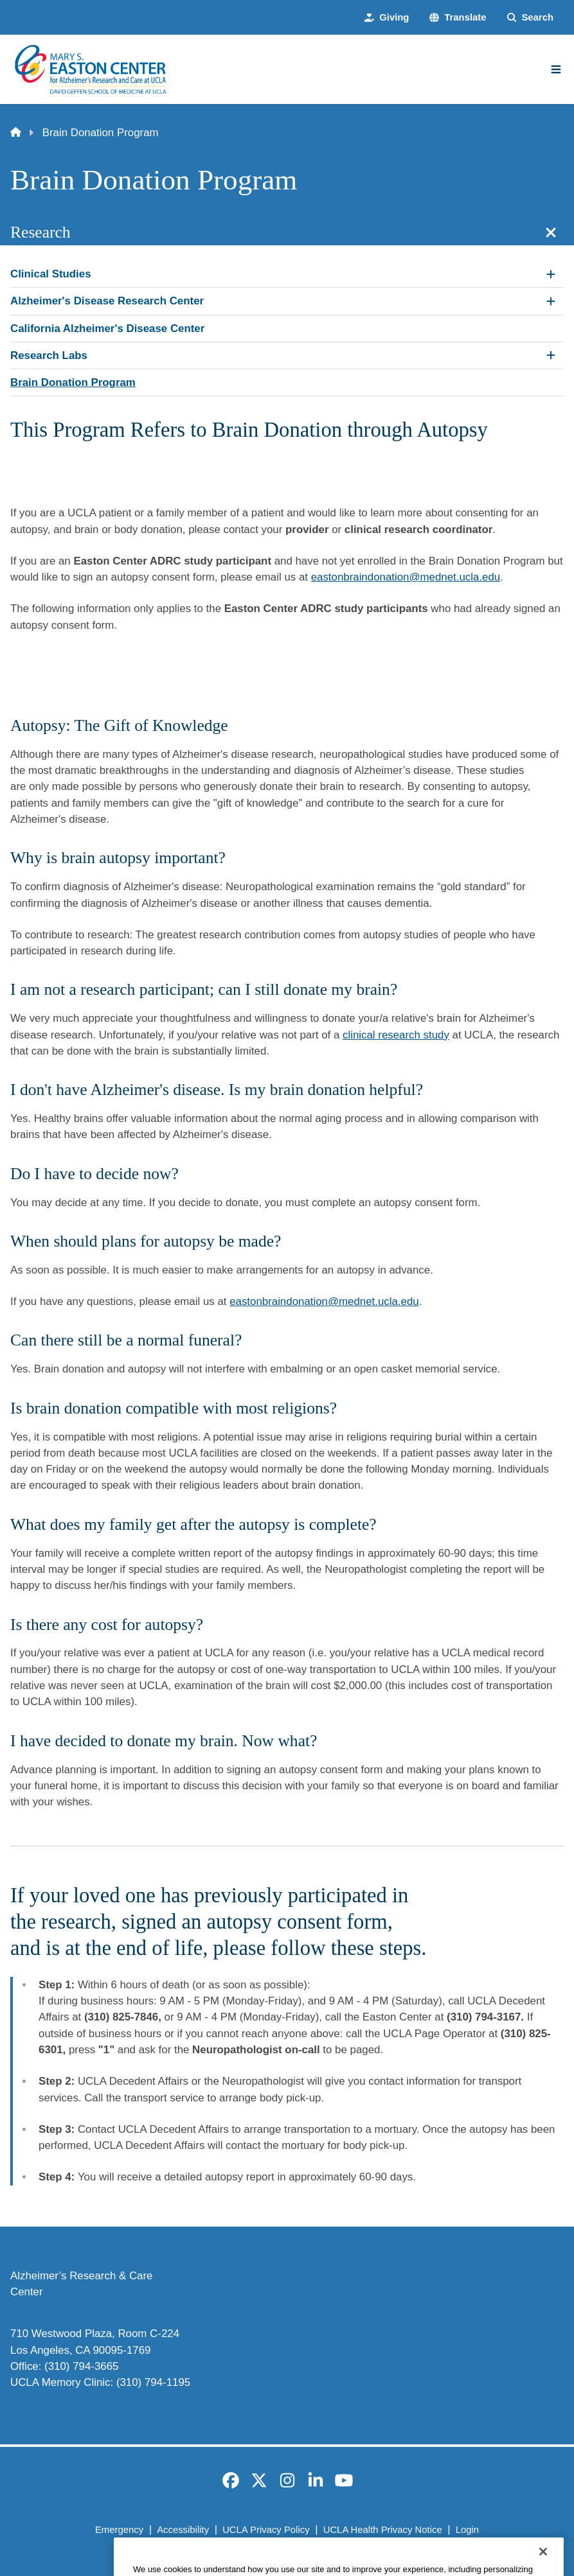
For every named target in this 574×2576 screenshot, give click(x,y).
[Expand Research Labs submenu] (551, 355)
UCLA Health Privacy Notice (382, 2530)
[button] (457, 17)
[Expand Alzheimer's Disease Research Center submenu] (551, 301)
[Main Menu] (556, 69)
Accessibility (183, 2530)
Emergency (119, 2530)
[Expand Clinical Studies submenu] (551, 274)
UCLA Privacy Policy (265, 2530)
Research (40, 232)
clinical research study (396, 1035)
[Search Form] (530, 17)
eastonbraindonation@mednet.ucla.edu (406, 577)
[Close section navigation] (551, 232)
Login (467, 2530)
